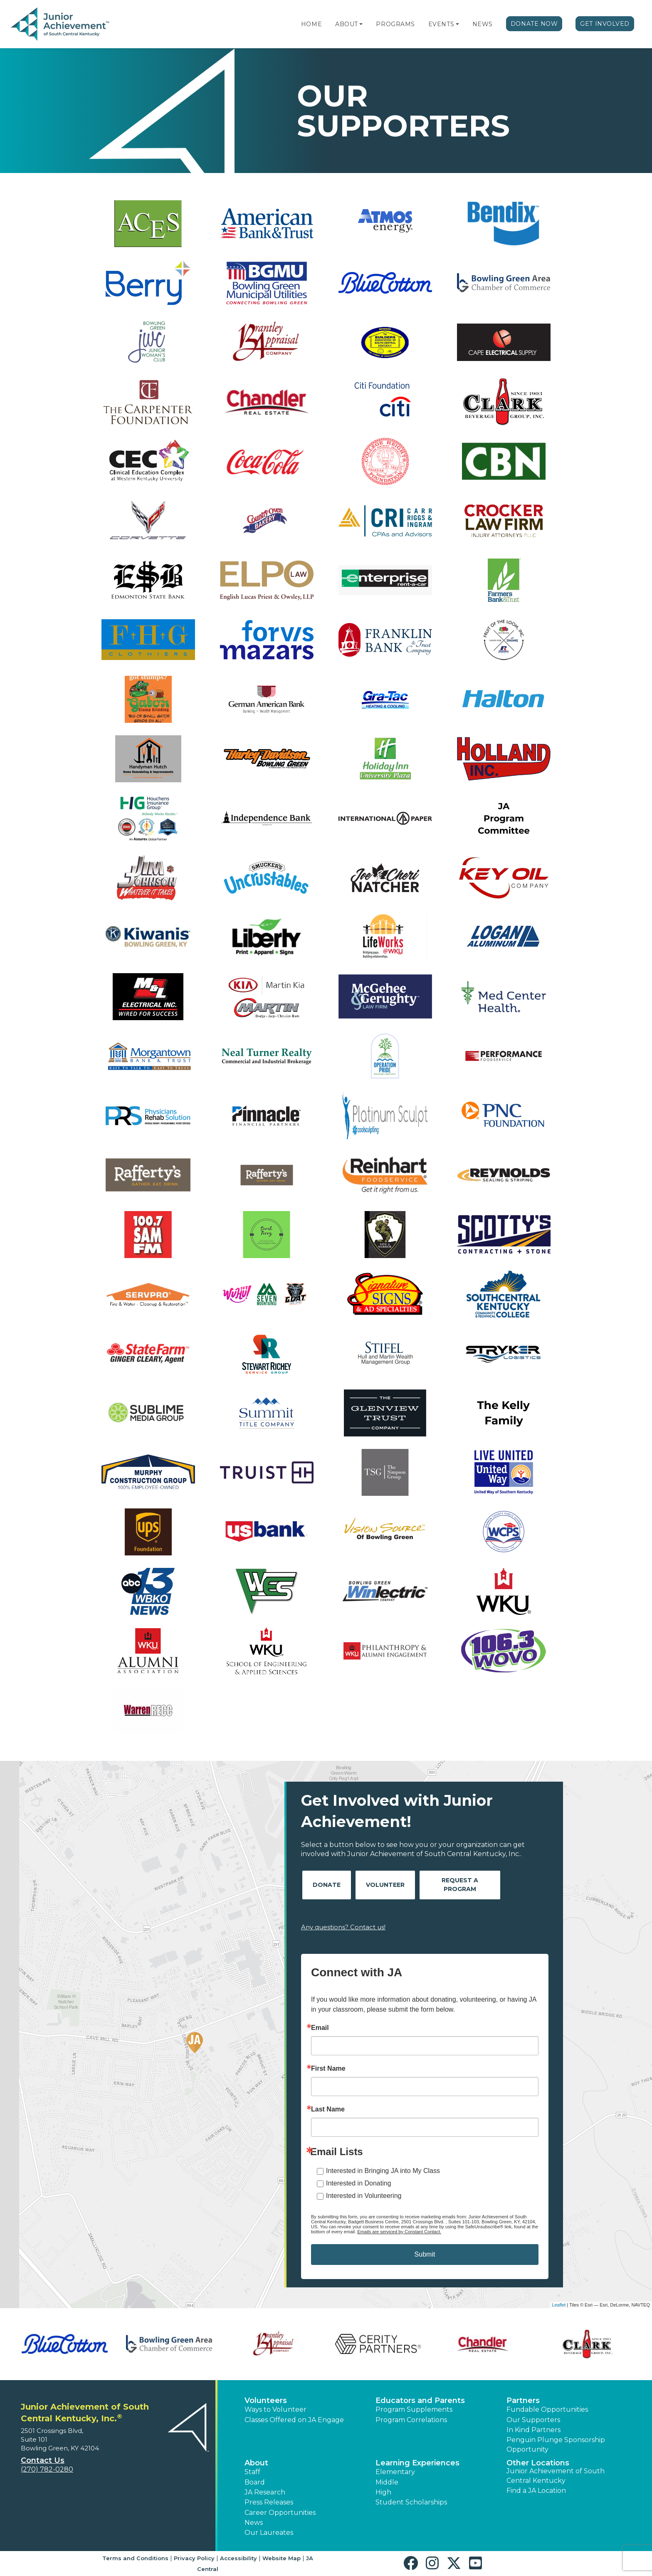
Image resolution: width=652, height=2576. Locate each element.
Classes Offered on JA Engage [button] (294, 2420)
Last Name (328, 2109)
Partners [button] (523, 2400)
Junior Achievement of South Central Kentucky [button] (555, 2475)
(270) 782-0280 (47, 2469)
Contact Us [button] (42, 2460)
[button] (361, 24)
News (482, 24)
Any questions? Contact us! (343, 1927)
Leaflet (559, 2304)
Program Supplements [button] (413, 2409)
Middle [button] (386, 2482)
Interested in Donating (358, 2183)
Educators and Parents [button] (420, 2400)
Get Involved (605, 23)
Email (320, 2028)
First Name (328, 2068)
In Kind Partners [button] (533, 2430)
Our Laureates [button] (268, 2532)
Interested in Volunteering (363, 2195)
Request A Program (460, 1884)
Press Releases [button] (268, 2502)
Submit (425, 2254)
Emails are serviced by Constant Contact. (399, 2231)
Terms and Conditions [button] (135, 2558)
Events (441, 24)
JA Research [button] (264, 2492)
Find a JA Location (536, 2490)
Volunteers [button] (265, 2400)
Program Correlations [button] (411, 2420)
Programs (395, 24)
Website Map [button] (281, 2558)
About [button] (256, 2463)
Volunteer (385, 1885)
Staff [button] (252, 2472)
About (346, 24)
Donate (327, 1885)
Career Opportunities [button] (280, 2513)
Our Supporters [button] (533, 2420)
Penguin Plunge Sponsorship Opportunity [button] (555, 2444)
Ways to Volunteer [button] (275, 2409)
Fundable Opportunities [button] (547, 2409)
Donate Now (534, 23)
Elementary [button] (395, 2472)
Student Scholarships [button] (411, 2502)
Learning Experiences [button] (417, 2463)
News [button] (253, 2523)
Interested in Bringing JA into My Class (383, 2170)
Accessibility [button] (238, 2558)
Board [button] (254, 2482)
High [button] (383, 2492)
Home (311, 24)
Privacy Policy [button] (194, 2558)
